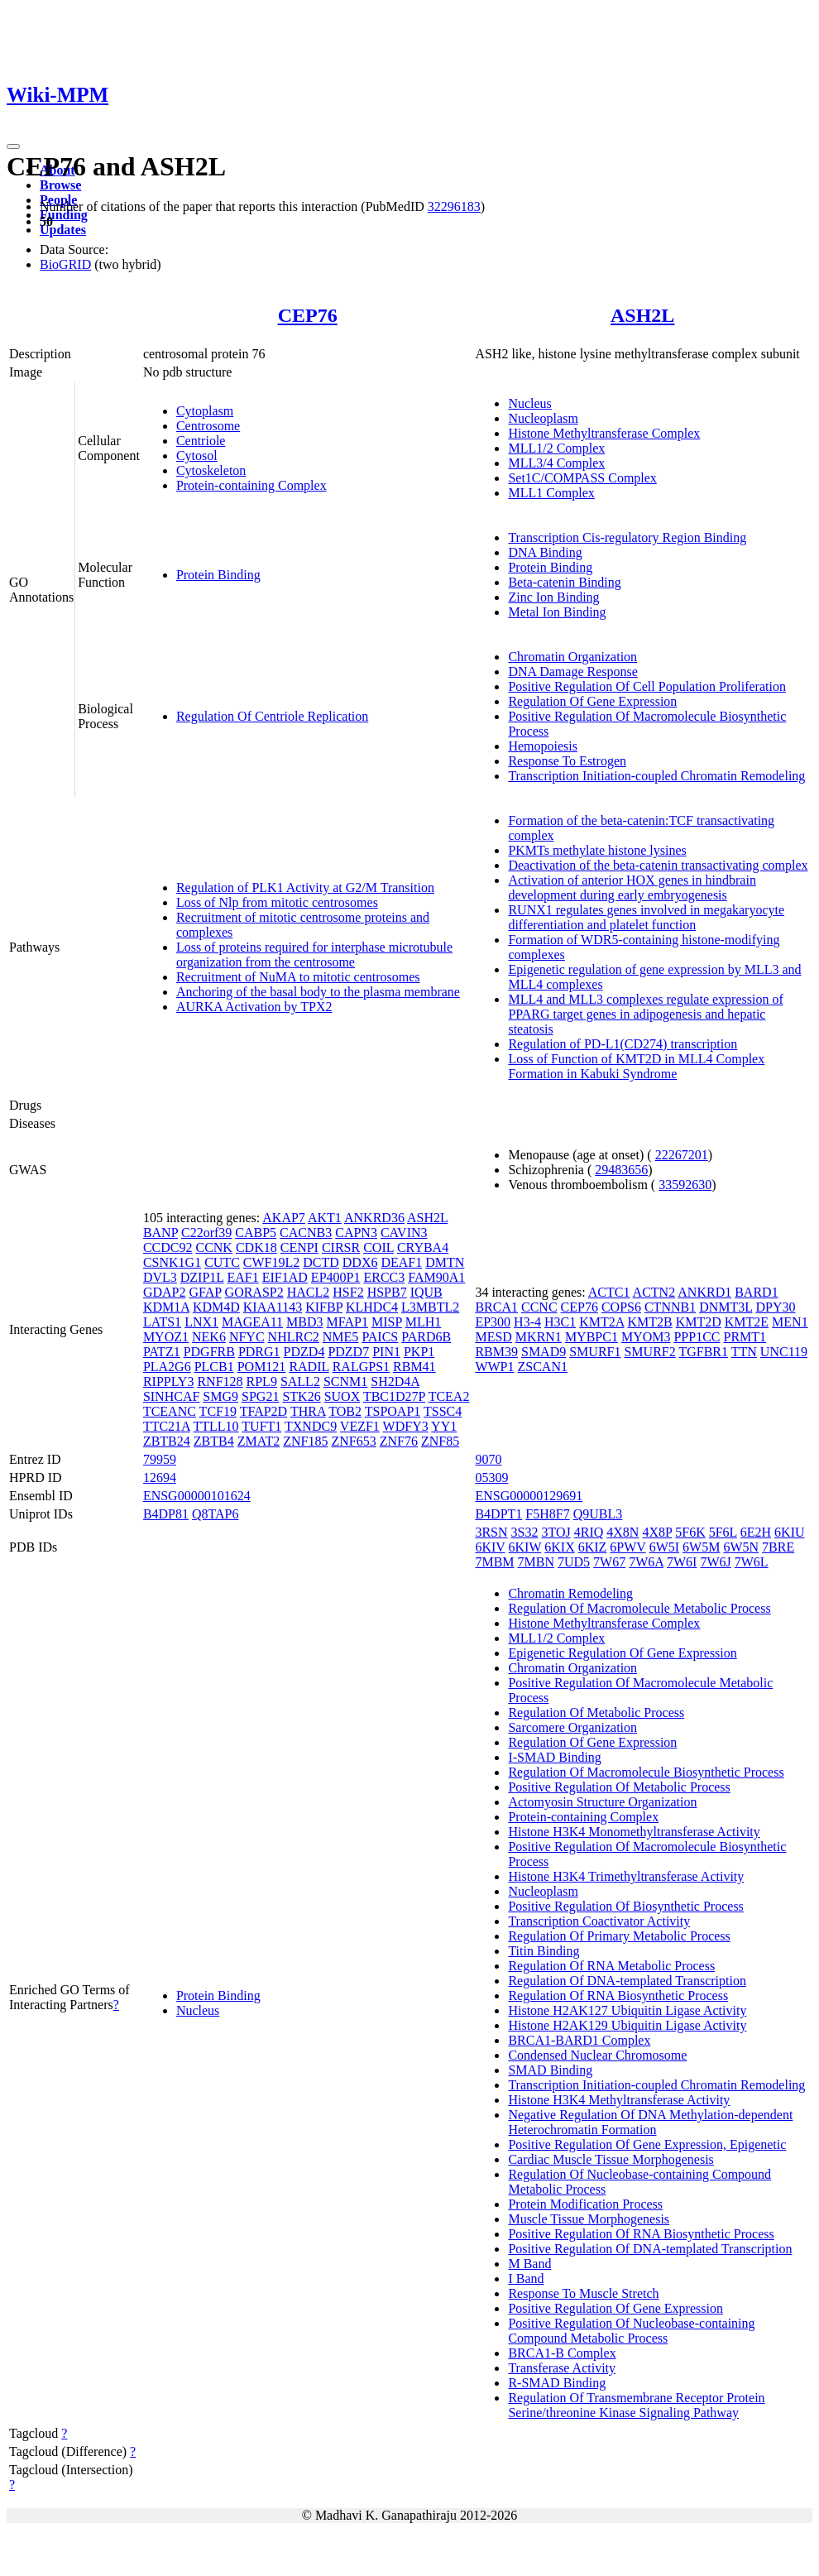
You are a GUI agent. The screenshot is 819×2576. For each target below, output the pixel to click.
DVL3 (160, 1277)
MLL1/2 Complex (556, 448)
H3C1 (560, 1322)
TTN (744, 1352)
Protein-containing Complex (251, 485)
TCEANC (169, 1411)
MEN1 (790, 1322)
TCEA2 (449, 1396)
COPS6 (621, 1307)
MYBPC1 (591, 1337)
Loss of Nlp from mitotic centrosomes (277, 902)
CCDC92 (168, 1247)
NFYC (247, 1337)
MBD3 (304, 1322)
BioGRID (65, 264)
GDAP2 (164, 1292)
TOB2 (345, 1411)
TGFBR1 (703, 1352)
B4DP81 (166, 1514)
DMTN (444, 1262)
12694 (159, 1477)
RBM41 (414, 1367)
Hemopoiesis (542, 746)
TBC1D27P (394, 1396)
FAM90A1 (436, 1277)
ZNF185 (305, 1441)
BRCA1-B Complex (561, 2353)
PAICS (380, 1337)
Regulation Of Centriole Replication (272, 716)
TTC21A (166, 1426)
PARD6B (426, 1337)
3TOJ (555, 1532)
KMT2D (698, 1322)
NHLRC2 (293, 1337)
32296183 (454, 206)
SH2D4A (395, 1381)
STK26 (301, 1396)
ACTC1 (609, 1292)
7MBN (536, 1562)
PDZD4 (304, 1352)
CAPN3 (356, 1233)
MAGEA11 (252, 1322)
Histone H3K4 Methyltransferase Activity (619, 2100)
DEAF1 (401, 1262)
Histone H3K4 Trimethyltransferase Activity (626, 1876)
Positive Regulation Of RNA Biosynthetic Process (641, 2234)
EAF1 (243, 1277)
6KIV (490, 1547)
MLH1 (423, 1322)
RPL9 (262, 1381)
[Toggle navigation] (13, 146)
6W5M (701, 1547)
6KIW (525, 1547)
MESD (493, 1337)
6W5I (664, 1547)
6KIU (789, 1532)
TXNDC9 (311, 1426)
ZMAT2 (258, 1441)
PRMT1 (745, 1337)
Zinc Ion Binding (553, 597)
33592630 (685, 1185)
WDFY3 (406, 1426)
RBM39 (496, 1352)
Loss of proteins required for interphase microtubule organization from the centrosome (314, 954)
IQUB (426, 1292)
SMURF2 (649, 1352)
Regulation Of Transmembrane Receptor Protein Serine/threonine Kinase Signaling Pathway (636, 2405)
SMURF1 (594, 1352)
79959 (159, 1459)
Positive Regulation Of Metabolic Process (619, 1787)
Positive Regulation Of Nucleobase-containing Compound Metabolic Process (631, 2330)
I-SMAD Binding (554, 1757)
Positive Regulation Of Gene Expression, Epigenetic (647, 2144)
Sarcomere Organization (572, 1727)
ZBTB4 (214, 1441)
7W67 (609, 1562)
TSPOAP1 (393, 1411)
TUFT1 (261, 1426)
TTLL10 (216, 1426)
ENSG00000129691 (528, 1496)
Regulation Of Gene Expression (592, 701)
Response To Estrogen (567, 761)
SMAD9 (543, 1352)
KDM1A (166, 1307)
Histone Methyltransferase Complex (604, 433)
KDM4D (216, 1307)
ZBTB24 (166, 1441)
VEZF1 (360, 1426)
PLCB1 (214, 1367)
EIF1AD (285, 1277)
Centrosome (208, 426)
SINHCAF (171, 1396)
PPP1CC (696, 1337)
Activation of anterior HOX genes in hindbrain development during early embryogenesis (631, 887)
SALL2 (300, 1381)
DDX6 (360, 1262)
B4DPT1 (498, 1514)
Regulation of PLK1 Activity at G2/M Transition (305, 887)
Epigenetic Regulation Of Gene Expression (622, 1653)
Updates (63, 230)
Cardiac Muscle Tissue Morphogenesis (610, 2159)
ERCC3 (384, 1277)
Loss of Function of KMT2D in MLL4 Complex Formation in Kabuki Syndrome (636, 1066)
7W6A (646, 1562)
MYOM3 (646, 1337)
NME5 (341, 1337)
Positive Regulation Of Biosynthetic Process (625, 1906)
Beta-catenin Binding (564, 582)
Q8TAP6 (215, 1514)
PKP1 (419, 1352)
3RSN (491, 1532)
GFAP (205, 1292)
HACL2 (308, 1292)
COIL (378, 1247)
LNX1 (201, 1322)
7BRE (778, 1547)
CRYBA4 (422, 1247)
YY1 (444, 1426)
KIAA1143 (272, 1307)
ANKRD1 (704, 1292)
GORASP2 (254, 1292)
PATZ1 (161, 1352)
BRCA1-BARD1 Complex (579, 2040)
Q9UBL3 (598, 1514)
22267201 (681, 1155)
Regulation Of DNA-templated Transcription (627, 1981)
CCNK (213, 1247)
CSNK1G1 (172, 1262)
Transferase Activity (561, 2368)
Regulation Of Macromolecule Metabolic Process (639, 1608)
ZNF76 (399, 1441)
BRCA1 (496, 1307)
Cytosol (197, 456)
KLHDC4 (372, 1307)
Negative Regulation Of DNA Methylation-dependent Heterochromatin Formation (650, 2122)
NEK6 (209, 1337)
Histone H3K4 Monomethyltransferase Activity (633, 1832)
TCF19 (218, 1411)
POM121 (261, 1367)
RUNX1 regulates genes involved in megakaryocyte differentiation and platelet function (646, 917)
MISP (386, 1322)
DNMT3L (725, 1307)
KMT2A (601, 1322)
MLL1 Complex (551, 493)
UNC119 (783, 1352)
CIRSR (341, 1247)
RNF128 (219, 1381)
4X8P (657, 1532)
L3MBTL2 (430, 1307)
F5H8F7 (547, 1514)
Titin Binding (543, 1951)
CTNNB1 (670, 1307)
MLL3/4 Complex (556, 463)
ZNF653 (353, 1441)
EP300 (492, 1322)
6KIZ (592, 1547)
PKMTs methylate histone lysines (597, 850)
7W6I (682, 1562)
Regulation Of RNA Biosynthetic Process (618, 1995)
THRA (308, 1411)
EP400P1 (336, 1277)
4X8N (622, 1532)
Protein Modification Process (585, 2204)
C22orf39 (206, 1233)
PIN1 (386, 1352)
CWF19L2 (271, 1262)
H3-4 (527, 1322)
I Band (526, 2278)
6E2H (755, 1532)
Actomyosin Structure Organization (602, 1802)
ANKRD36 (374, 1218)
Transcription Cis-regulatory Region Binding (627, 537)
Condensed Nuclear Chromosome (597, 2055)
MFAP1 (347, 1322)
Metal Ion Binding (557, 612)
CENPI (299, 1247)
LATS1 (162, 1322)
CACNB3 (306, 1233)
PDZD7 (348, 1352)
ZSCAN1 (543, 1367)
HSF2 (348, 1292)
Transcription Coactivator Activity (599, 1921)
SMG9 (220, 1396)
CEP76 (308, 315)
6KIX (559, 1547)
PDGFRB (209, 1352)
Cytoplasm (204, 411)
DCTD (321, 1262)
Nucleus (529, 403)
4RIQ (589, 1532)
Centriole (201, 441)
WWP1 (494, 1367)
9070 (488, 1459)
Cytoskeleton (211, 470)
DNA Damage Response (572, 671)
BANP (160, 1233)
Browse (60, 185)
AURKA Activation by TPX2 (254, 1007)
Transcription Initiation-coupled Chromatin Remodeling (656, 776)
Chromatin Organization (572, 657)
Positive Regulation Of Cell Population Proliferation (647, 686)
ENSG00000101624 (197, 1496)
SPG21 (260, 1396)
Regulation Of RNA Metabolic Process (611, 1966)
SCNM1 (345, 1381)
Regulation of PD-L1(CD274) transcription (622, 1044)
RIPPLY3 (168, 1381)
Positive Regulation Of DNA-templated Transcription (650, 2249)
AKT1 (325, 1218)
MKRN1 (538, 1337)
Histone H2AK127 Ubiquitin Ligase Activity (627, 2010)
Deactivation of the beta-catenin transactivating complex (657, 865)
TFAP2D (264, 1411)
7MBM (494, 1562)
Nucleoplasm (542, 418)
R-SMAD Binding (557, 2383)
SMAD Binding (550, 2070)
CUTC (222, 1262)
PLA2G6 (167, 1367)
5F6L (723, 1532)
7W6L (752, 1562)
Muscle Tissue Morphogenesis (588, 2219)
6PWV (627, 1547)
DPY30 (775, 1307)
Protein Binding (218, 575)
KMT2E (747, 1322)
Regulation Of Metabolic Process (596, 1712)
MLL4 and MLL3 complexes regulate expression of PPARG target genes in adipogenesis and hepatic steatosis (645, 1014)
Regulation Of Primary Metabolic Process (619, 1936)
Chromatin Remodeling (570, 1593)
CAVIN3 (404, 1233)
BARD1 (756, 1292)
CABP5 (255, 1233)
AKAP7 (283, 1218)
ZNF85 (440, 1441)
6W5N (741, 1547)
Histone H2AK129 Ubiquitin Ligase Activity (627, 2025)
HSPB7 (387, 1292)
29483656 (621, 1170)
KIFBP (323, 1307)
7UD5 (574, 1562)
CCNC (539, 1307)
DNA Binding (545, 552)
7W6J (715, 1562)
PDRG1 (259, 1352)
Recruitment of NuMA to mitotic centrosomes (298, 977)
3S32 (525, 1532)
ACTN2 (654, 1292)
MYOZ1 (166, 1337)
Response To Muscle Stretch (583, 2293)
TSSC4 (443, 1411)
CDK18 (256, 1247)
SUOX (342, 1396)
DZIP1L (202, 1277)
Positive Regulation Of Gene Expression (615, 2308)
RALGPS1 (361, 1367)
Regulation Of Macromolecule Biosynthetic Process (645, 1772)
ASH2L (642, 315)
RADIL (308, 1367)
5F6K (690, 1532)
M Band (529, 2264)
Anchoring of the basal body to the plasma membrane (318, 992)
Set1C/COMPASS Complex (582, 478)
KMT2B (649, 1322)
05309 (491, 1477)
